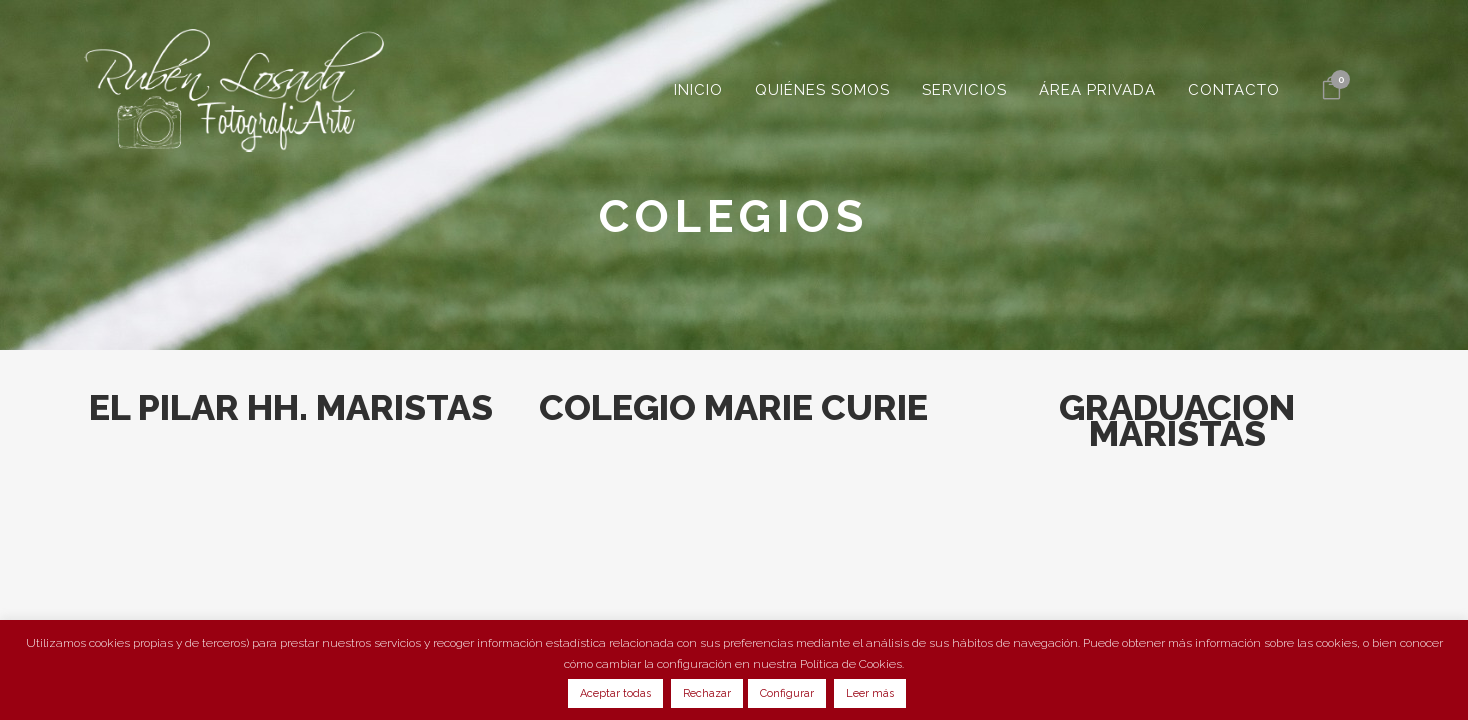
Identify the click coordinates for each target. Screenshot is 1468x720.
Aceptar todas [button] (615, 693)
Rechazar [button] (707, 693)
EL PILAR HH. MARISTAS (291, 407)
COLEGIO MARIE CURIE (733, 407)
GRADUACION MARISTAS (1177, 420)
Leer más (870, 693)
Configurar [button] (787, 693)
